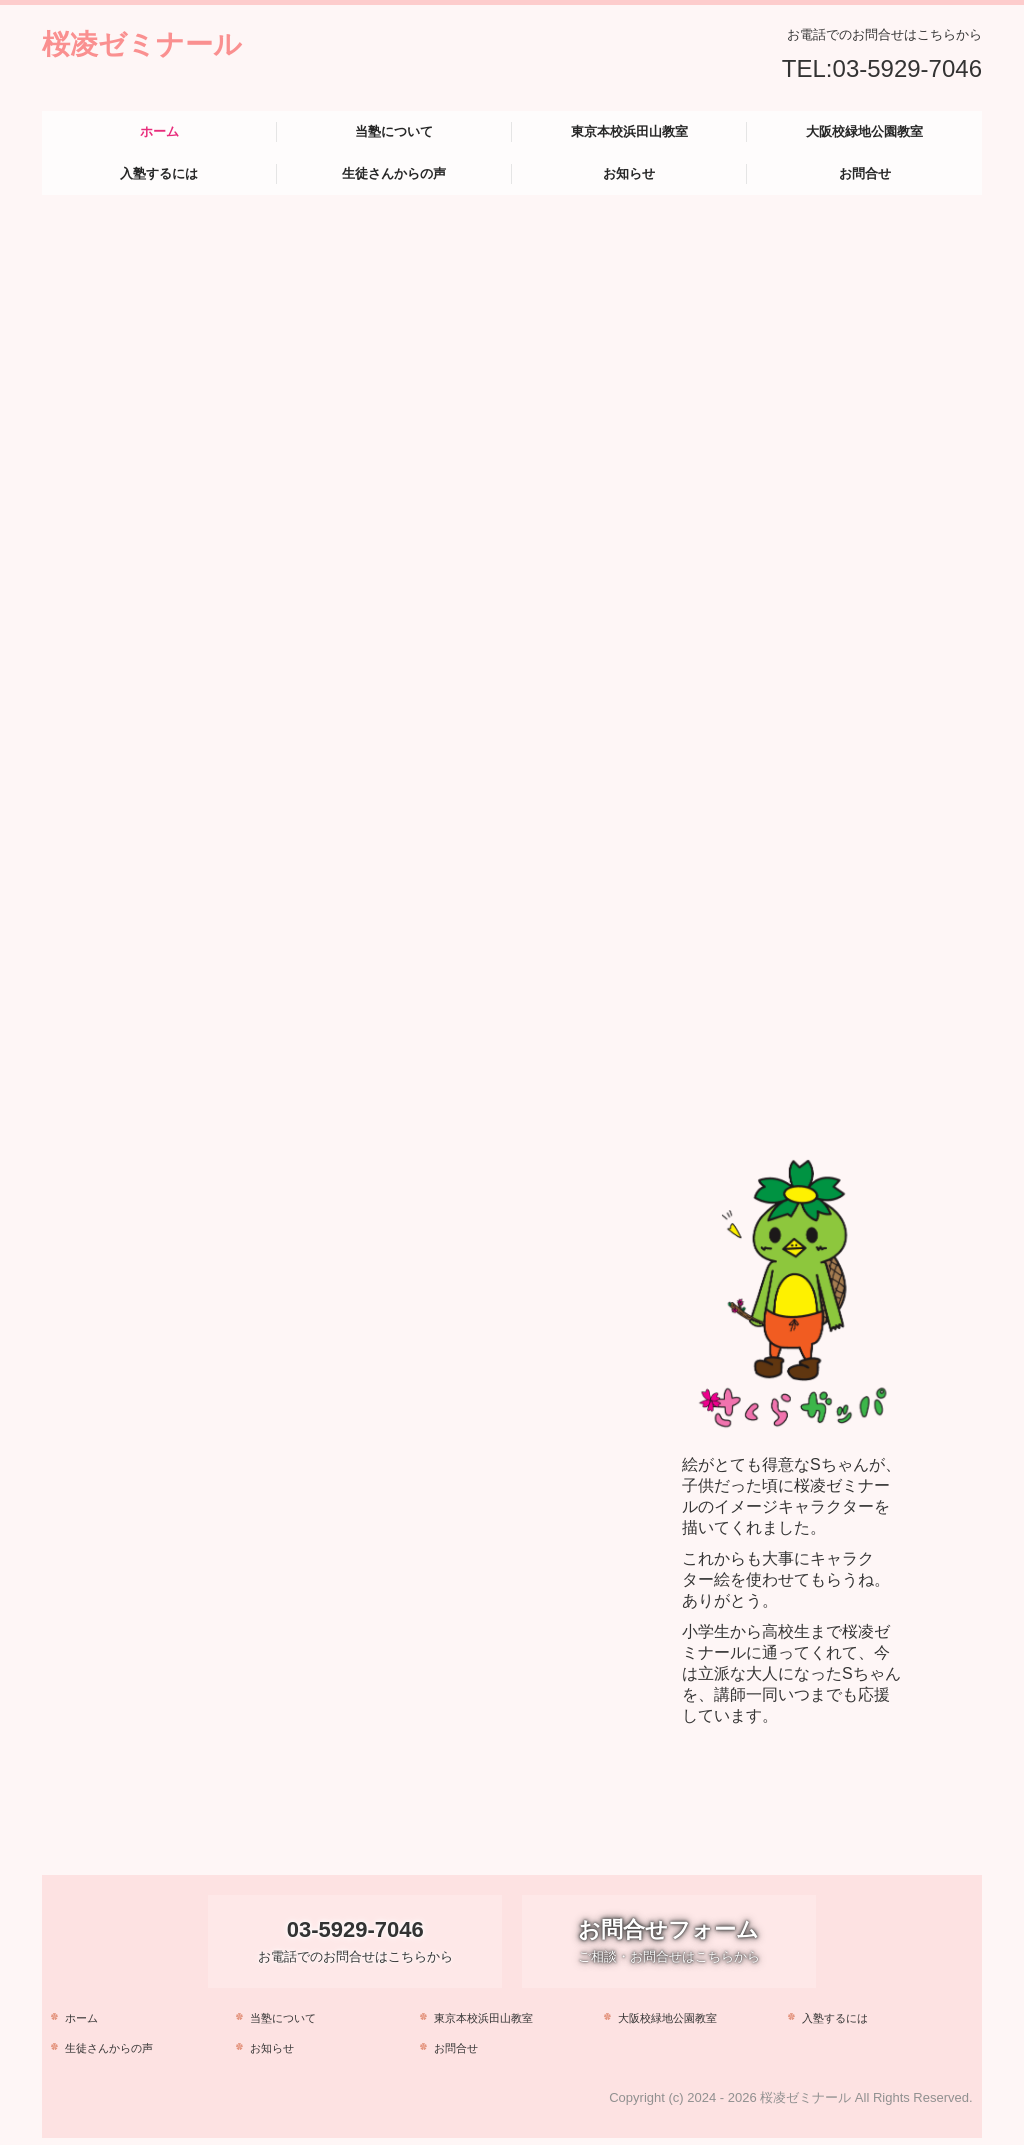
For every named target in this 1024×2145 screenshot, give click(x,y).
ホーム (159, 131)
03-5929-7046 (907, 68)
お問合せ (865, 173)
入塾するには (159, 173)
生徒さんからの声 (394, 173)
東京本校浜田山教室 (629, 131)
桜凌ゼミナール (142, 44)
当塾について (394, 131)
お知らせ (629, 173)
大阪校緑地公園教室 (864, 131)
